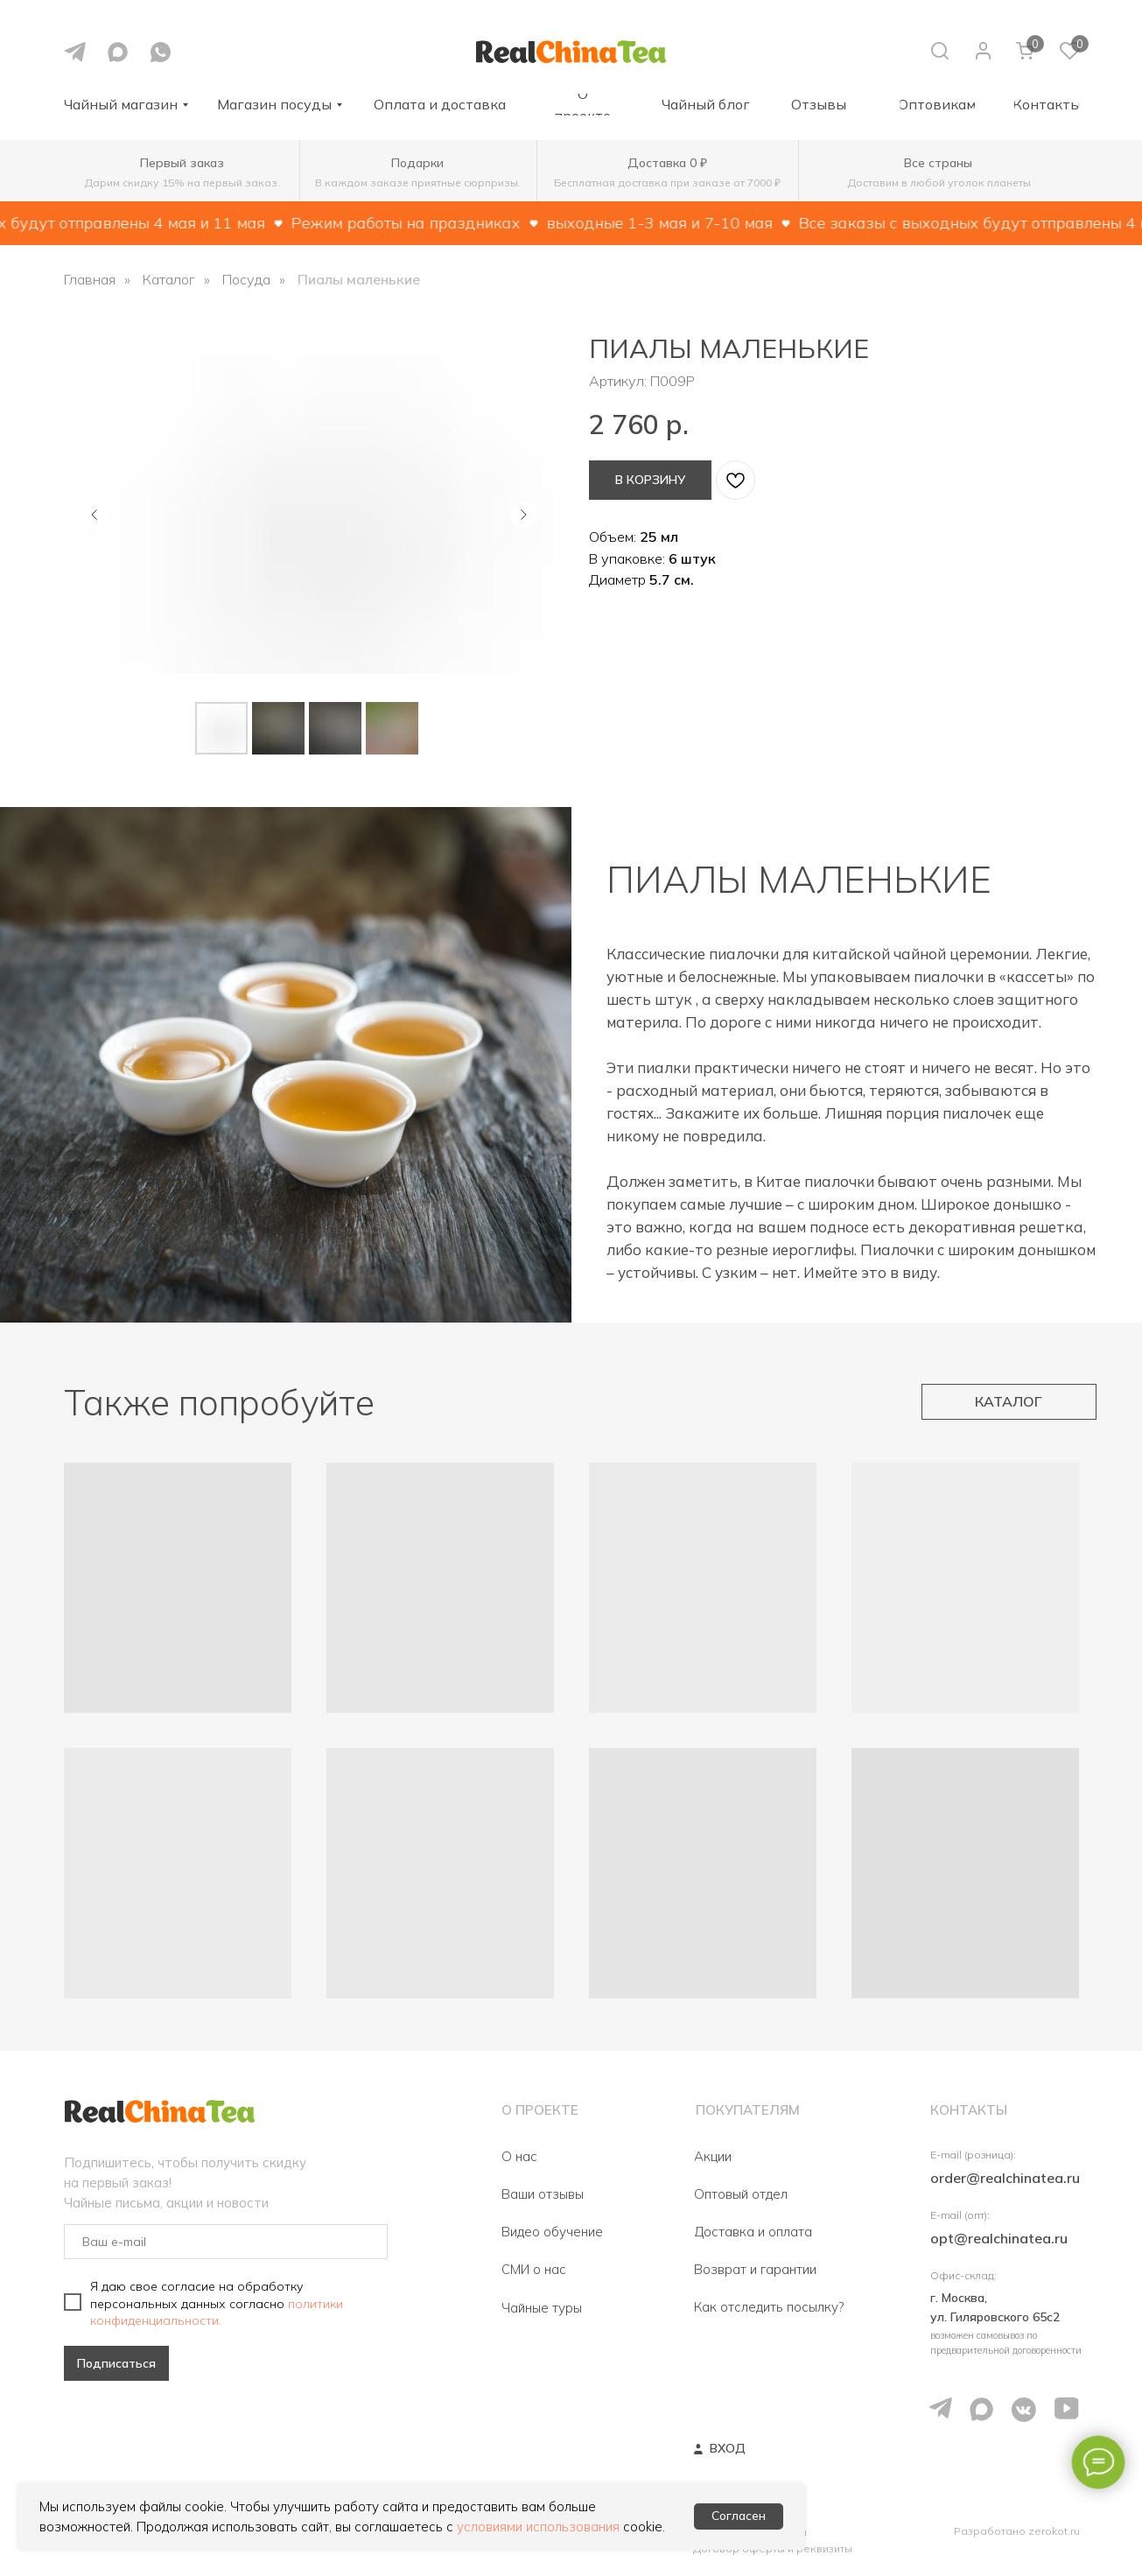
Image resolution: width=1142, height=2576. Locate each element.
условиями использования (538, 2526)
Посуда (246, 279)
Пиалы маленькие (359, 279)
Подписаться (116, 2363)
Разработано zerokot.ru (1017, 2530)
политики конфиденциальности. (216, 2311)
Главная (90, 279)
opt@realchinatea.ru (999, 2238)
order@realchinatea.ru (1005, 2177)
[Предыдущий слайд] (94, 515)
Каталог (169, 279)
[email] (226, 2241)
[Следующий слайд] (523, 515)
